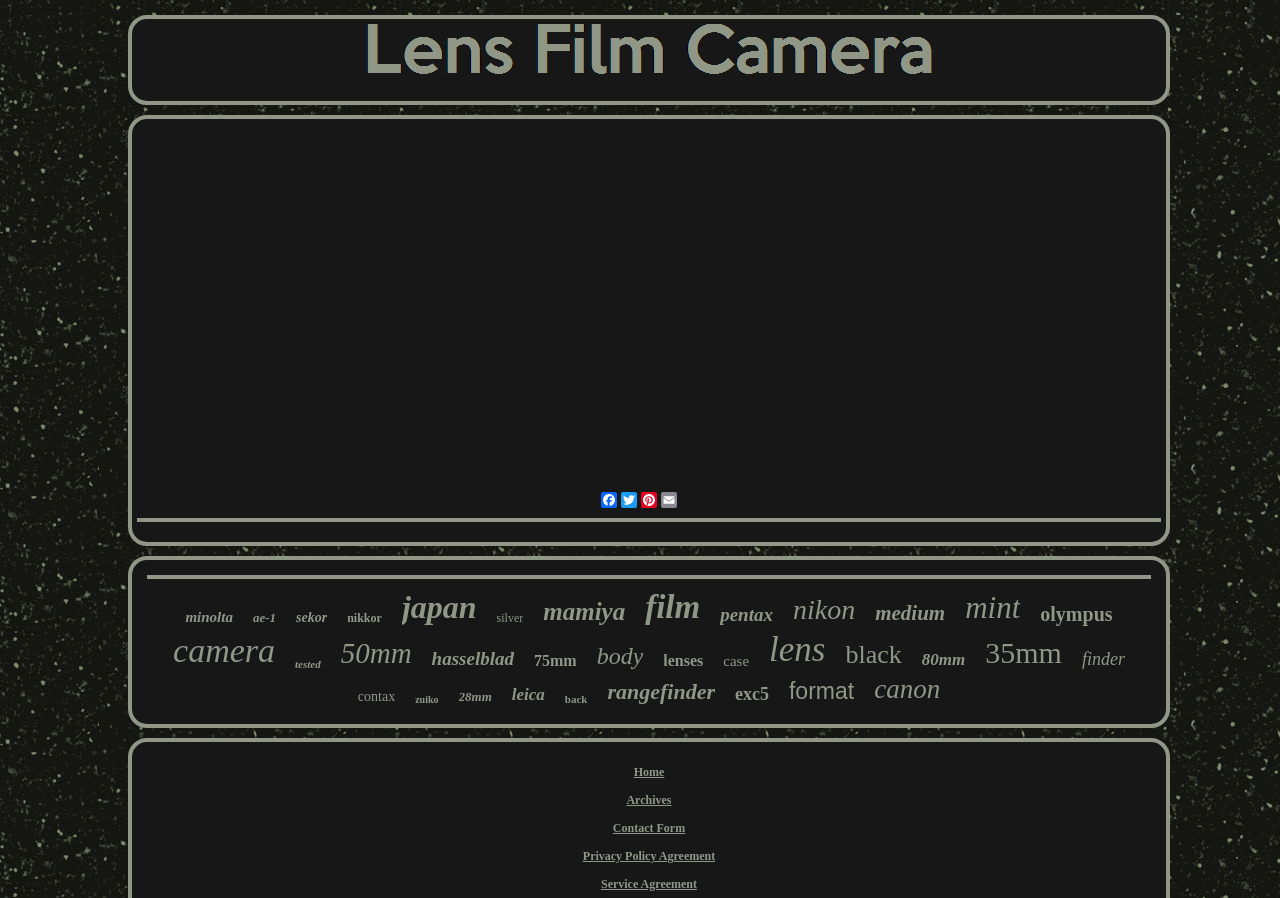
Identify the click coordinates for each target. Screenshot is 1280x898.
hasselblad (473, 658)
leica (528, 694)
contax (376, 696)
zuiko (426, 699)
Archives (648, 800)
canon (907, 689)
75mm (555, 660)
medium (910, 613)
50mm (376, 653)
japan (439, 607)
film (672, 607)
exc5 (752, 694)
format (821, 691)
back (576, 699)
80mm (943, 659)
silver (510, 618)
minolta (209, 617)
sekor (311, 617)
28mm (475, 696)
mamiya (584, 611)
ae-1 (264, 617)
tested (308, 664)
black (873, 654)
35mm (1023, 652)
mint (992, 607)
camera (224, 650)
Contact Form (649, 828)
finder (1103, 659)
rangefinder (661, 691)
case (736, 661)
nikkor (364, 618)
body (620, 656)
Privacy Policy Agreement (649, 856)
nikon (824, 609)
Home (649, 772)
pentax (746, 614)
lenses (683, 660)
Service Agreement (649, 884)
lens (797, 649)
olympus (1076, 614)
